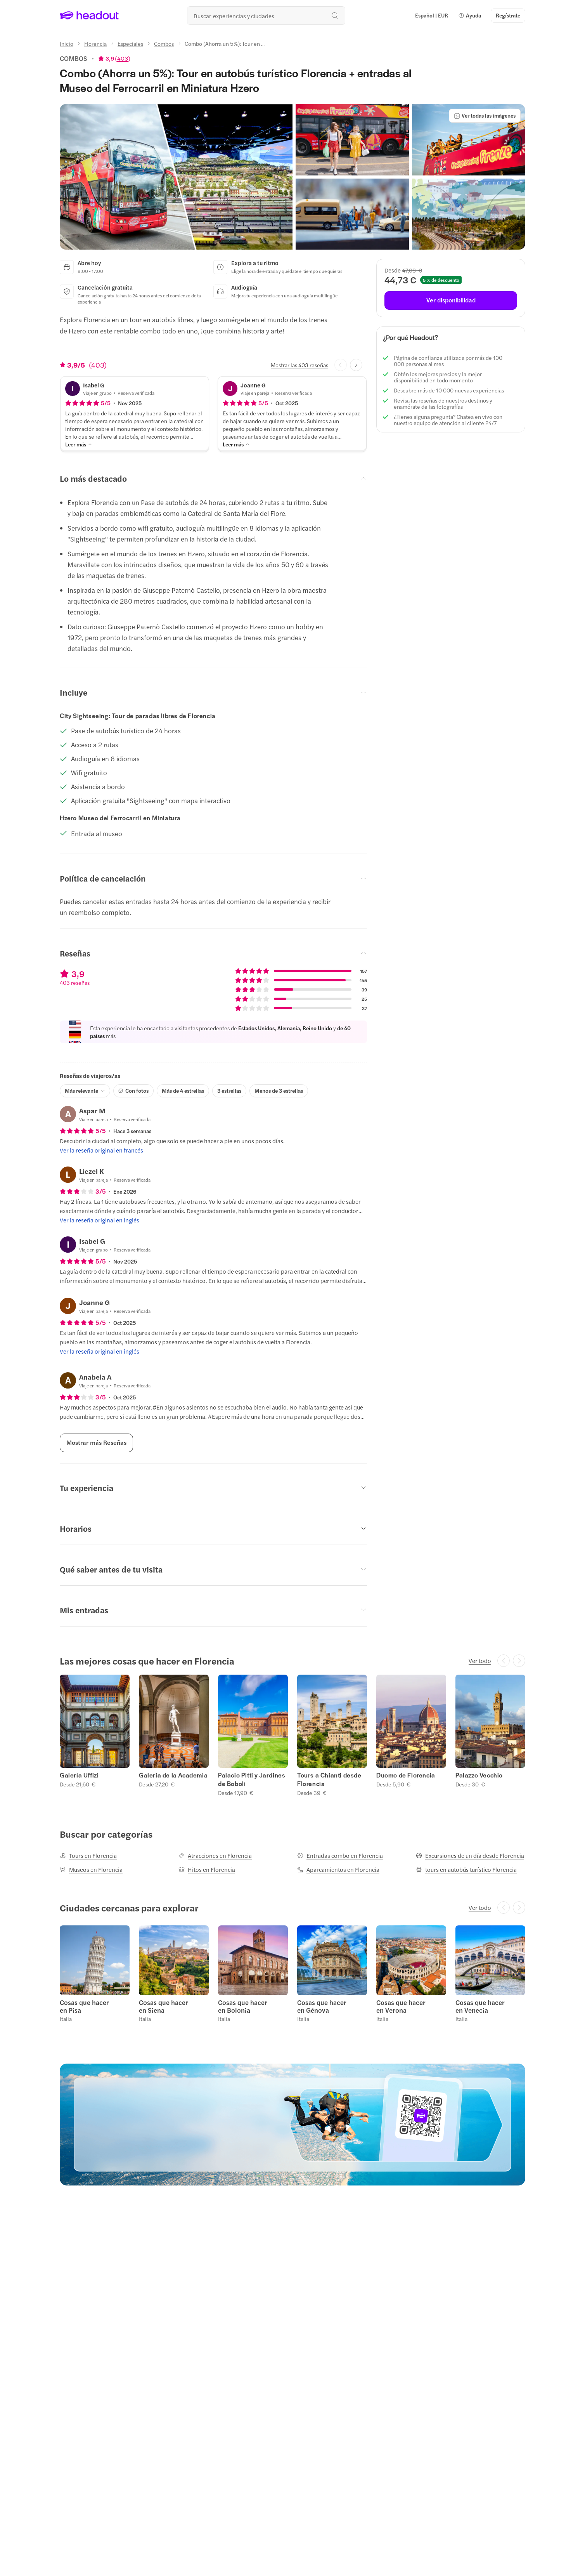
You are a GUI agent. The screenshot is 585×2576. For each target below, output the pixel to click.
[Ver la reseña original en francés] (101, 1150)
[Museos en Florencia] (91, 1869)
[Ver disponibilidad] (450, 300)
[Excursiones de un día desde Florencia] (470, 1855)
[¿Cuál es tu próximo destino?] (266, 15)
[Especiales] (130, 43)
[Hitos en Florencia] (206, 1869)
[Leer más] (78, 444)
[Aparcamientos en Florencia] (338, 1869)
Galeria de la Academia (173, 1775)
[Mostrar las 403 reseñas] (299, 365)
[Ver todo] (480, 1661)
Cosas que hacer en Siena (163, 2006)
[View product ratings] (114, 58)
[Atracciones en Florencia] (215, 1855)
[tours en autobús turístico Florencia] (466, 1869)
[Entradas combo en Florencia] (340, 1855)
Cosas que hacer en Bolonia (242, 2006)
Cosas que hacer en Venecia (480, 2006)
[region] (292, 1735)
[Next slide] (356, 365)
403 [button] (122, 58)
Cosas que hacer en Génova (321, 2006)
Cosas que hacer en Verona (401, 2006)
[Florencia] (95, 43)
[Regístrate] (508, 16)
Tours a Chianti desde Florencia (329, 1779)
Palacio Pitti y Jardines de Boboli (251, 1779)
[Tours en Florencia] (88, 1855)
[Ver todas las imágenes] (485, 116)
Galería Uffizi (79, 1775)
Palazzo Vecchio (479, 1775)
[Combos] (164, 43)
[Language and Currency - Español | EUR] (431, 16)
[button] (469, 16)
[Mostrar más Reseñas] (96, 1443)
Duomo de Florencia (405, 1775)
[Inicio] (66, 43)
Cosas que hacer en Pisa (84, 2006)
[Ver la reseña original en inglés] (99, 1220)
